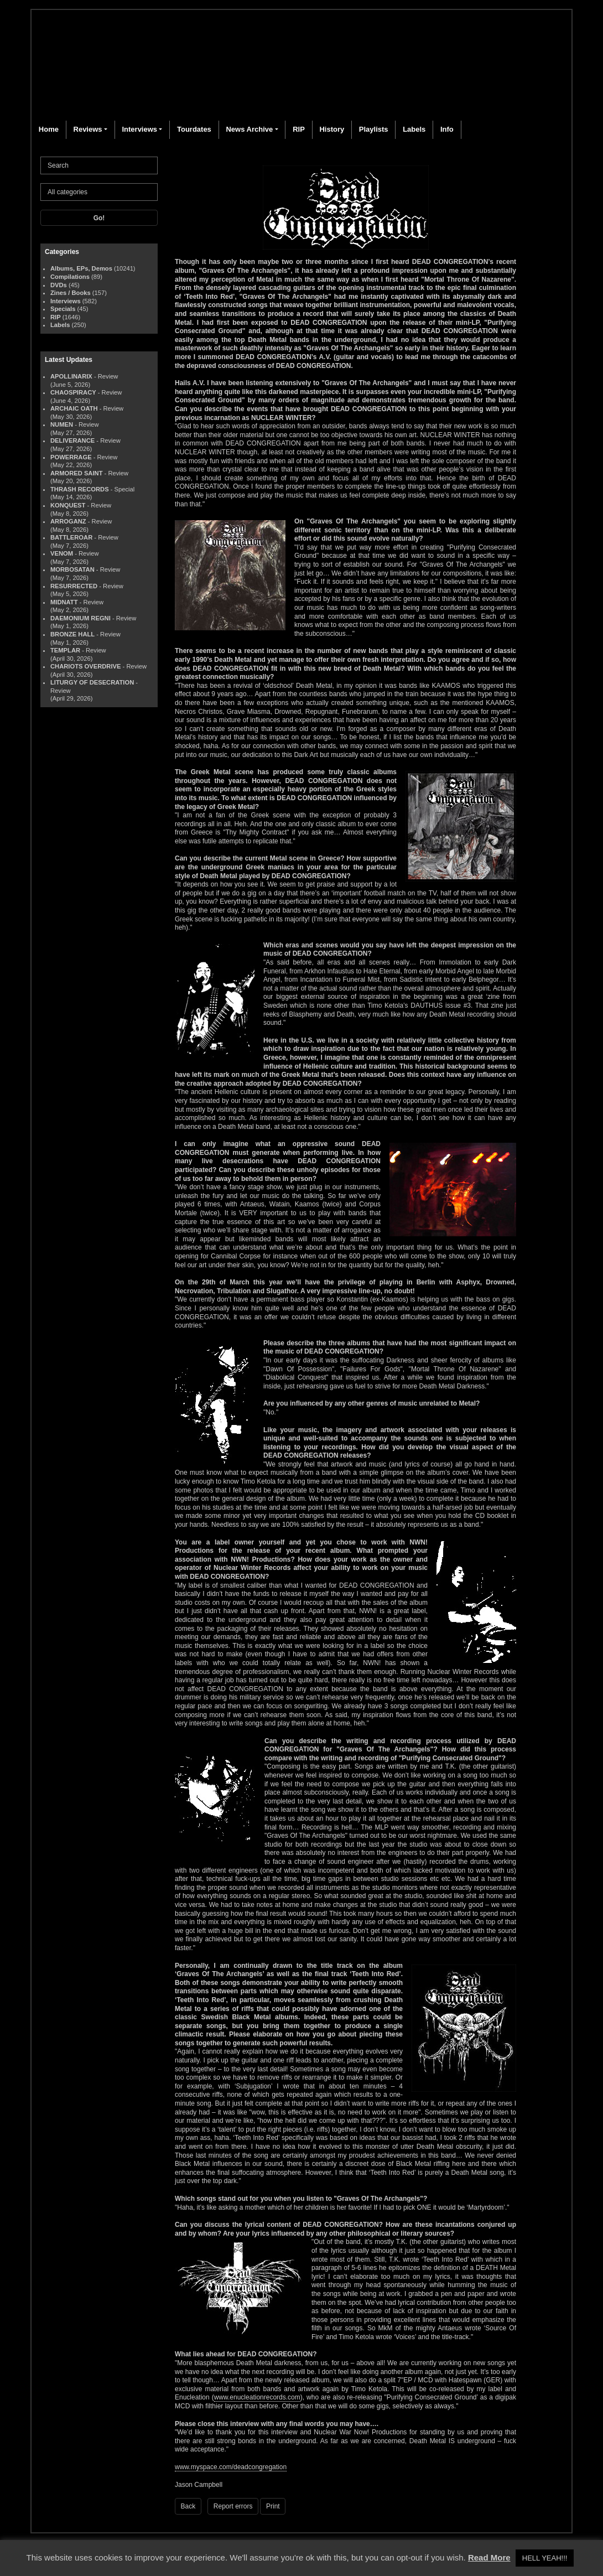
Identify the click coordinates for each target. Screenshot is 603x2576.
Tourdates (194, 129)
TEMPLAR (65, 650)
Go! (99, 218)
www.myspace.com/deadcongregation (231, 2467)
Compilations (70, 276)
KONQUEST (67, 505)
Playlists (373, 129)
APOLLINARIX (71, 376)
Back (188, 2506)
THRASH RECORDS (79, 489)
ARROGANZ (68, 521)
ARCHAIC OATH (74, 408)
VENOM (61, 553)
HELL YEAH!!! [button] (545, 2558)
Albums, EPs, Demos (81, 268)
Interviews (139, 129)
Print (273, 2506)
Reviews (88, 129)
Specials (62, 308)
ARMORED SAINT (76, 473)
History (331, 129)
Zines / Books (70, 292)
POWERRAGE (71, 457)
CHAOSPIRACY (73, 392)
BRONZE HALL (72, 634)
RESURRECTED (73, 586)
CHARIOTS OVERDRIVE (85, 666)
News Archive (249, 129)
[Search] (99, 165)
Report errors (233, 2506)
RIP (299, 129)
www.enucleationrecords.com (257, 2397)
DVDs (58, 285)
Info (447, 129)
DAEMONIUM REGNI (80, 618)
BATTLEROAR (71, 537)
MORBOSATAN (72, 569)
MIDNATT (64, 602)
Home (49, 129)
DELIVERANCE (72, 440)
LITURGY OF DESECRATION (92, 682)
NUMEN (61, 424)
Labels (414, 129)
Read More (489, 2557)
